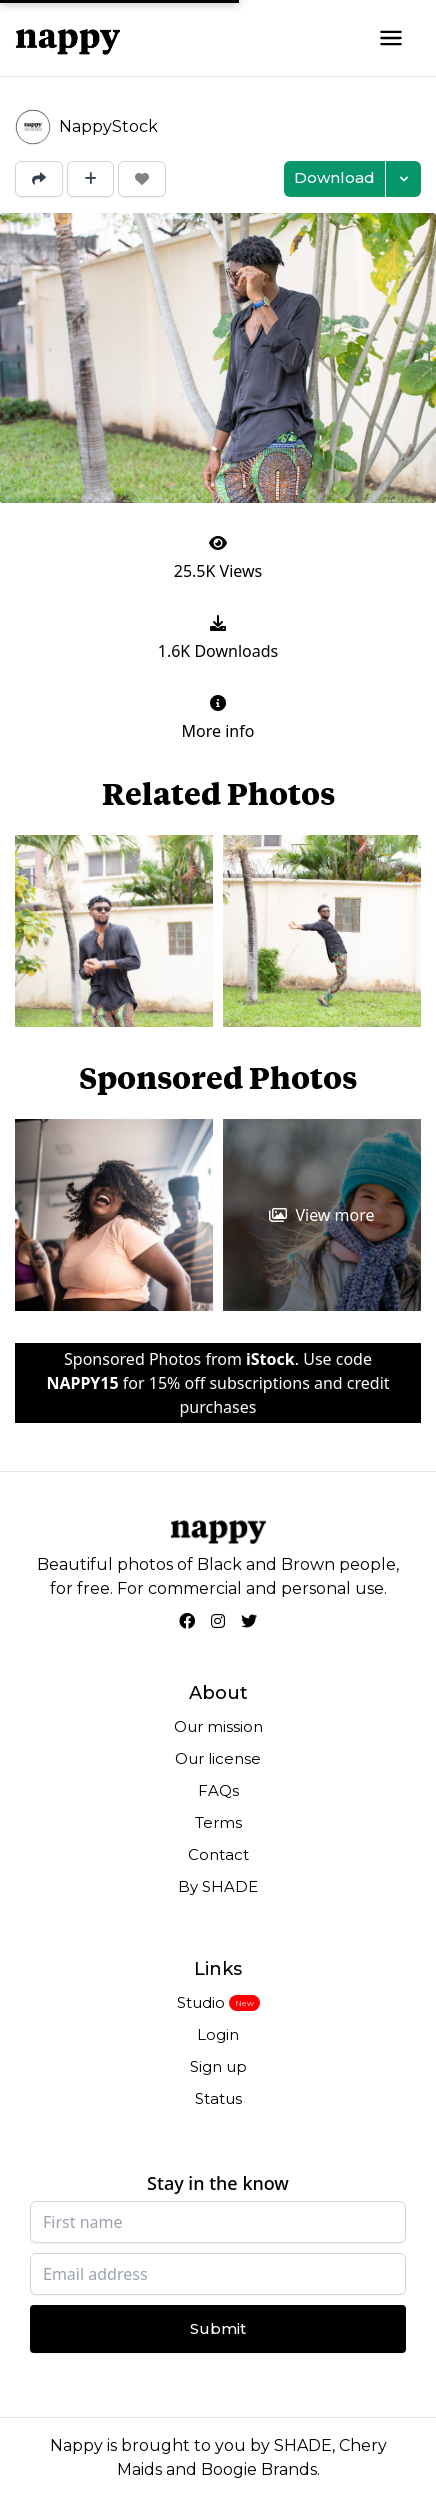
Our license (218, 1758)
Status (218, 2098)
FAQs (218, 1790)
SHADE (303, 2445)
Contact (218, 1854)
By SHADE (218, 1886)
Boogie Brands (259, 2469)
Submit (218, 2328)
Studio (201, 2002)
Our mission (218, 1726)
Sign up (218, 2066)
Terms (218, 1822)
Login (218, 2034)
